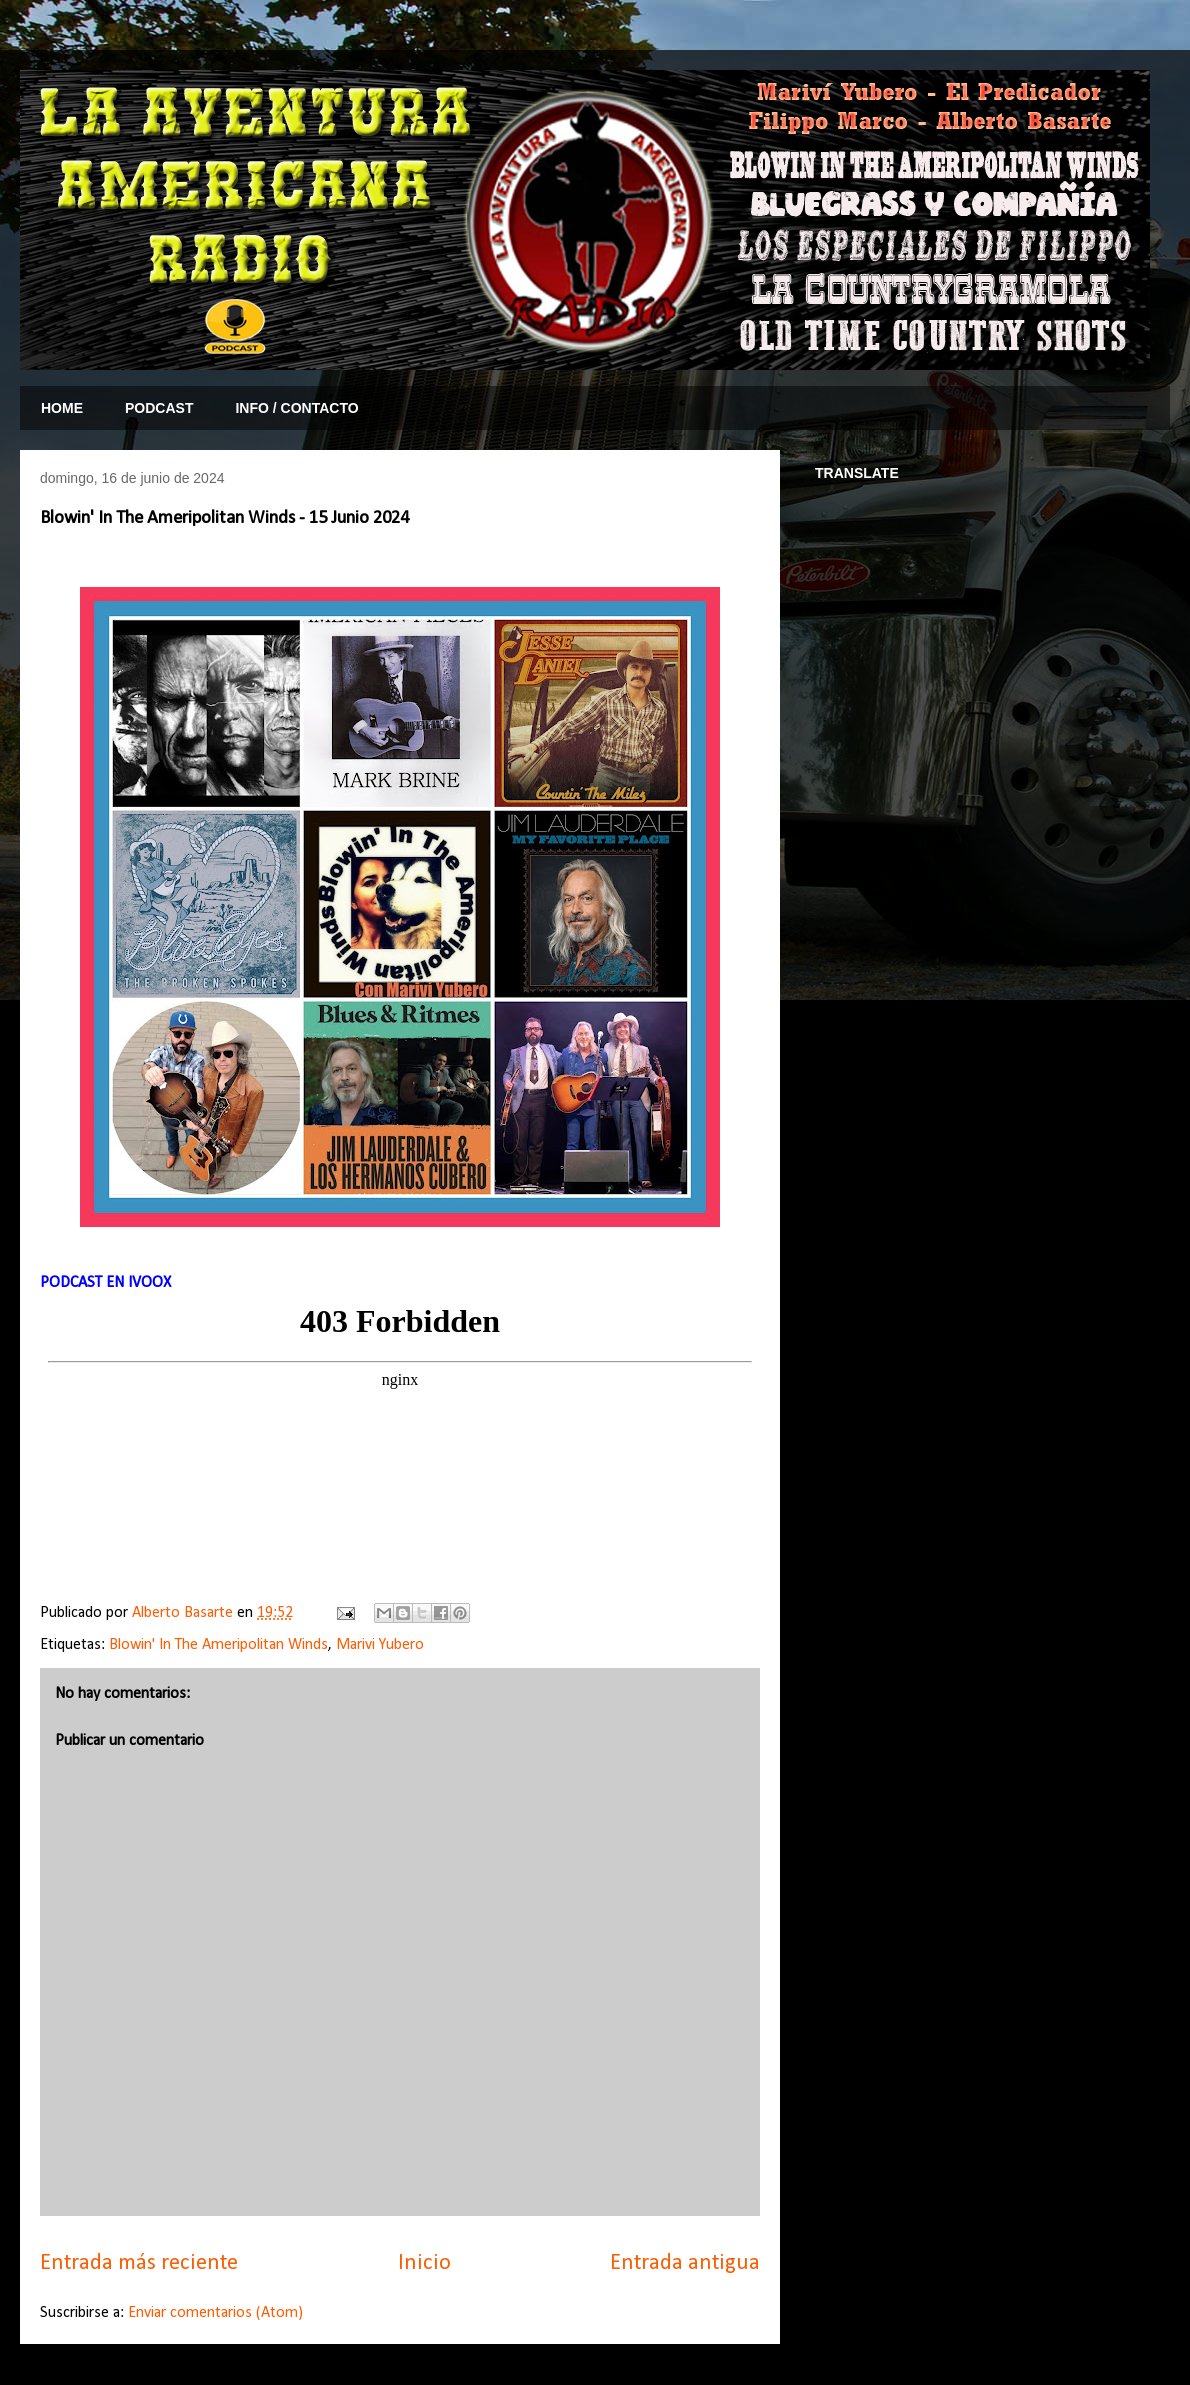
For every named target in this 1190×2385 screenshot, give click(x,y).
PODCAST (159, 408)
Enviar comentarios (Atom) (215, 2313)
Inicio (424, 2263)
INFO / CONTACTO (296, 408)
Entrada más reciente (139, 2263)
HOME (62, 408)
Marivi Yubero (380, 1645)
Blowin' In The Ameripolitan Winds (218, 1645)
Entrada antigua (685, 2263)
